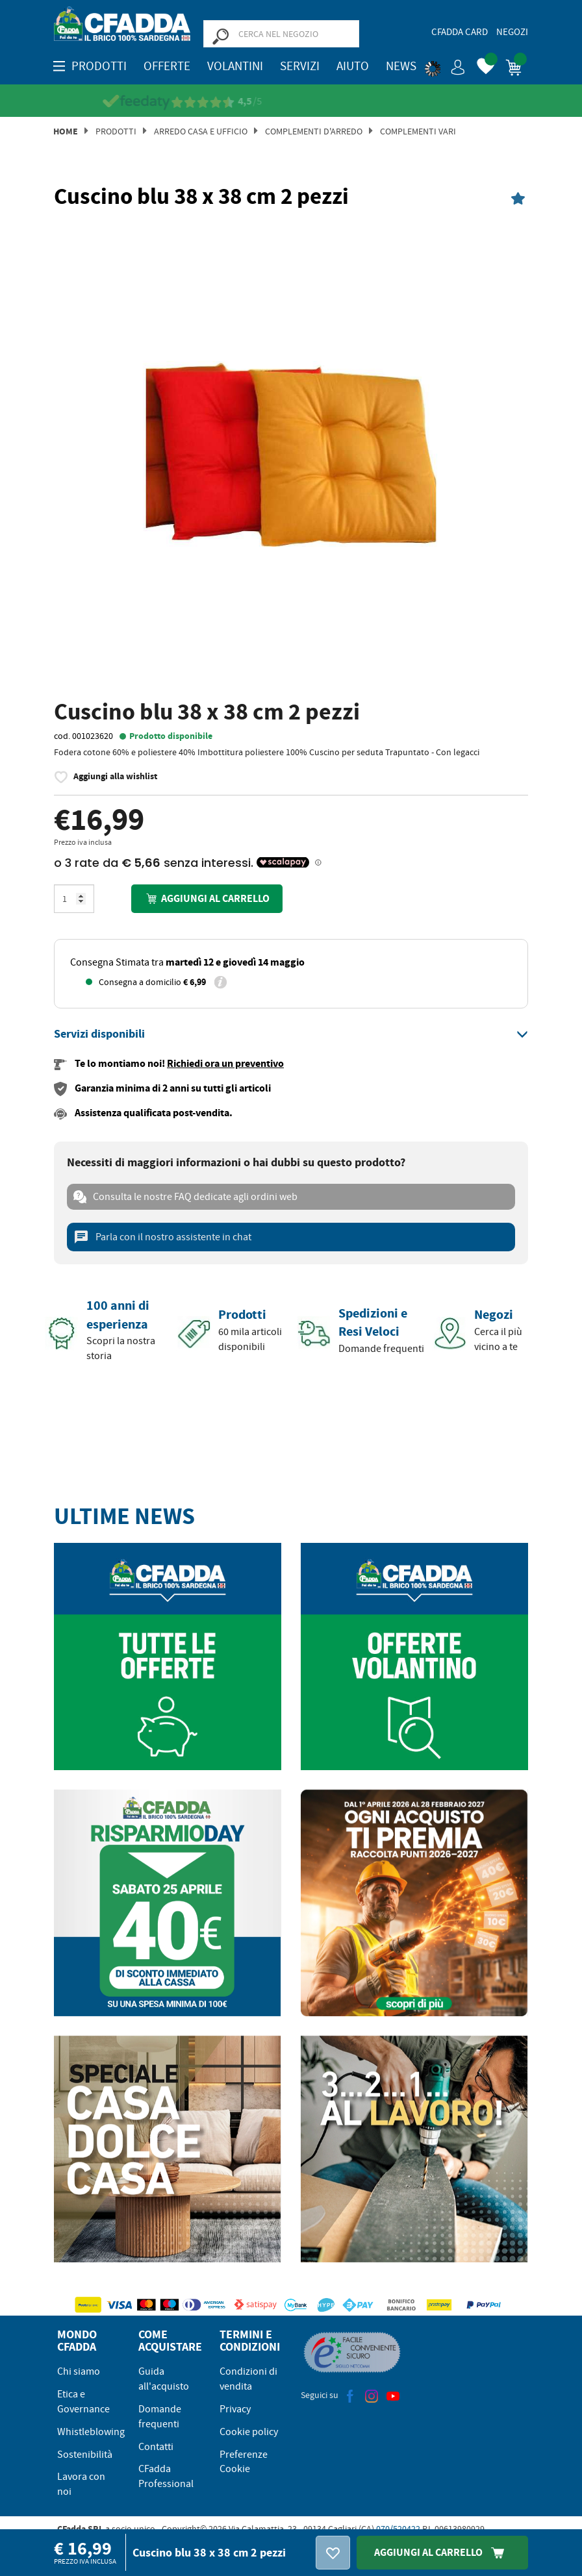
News (401, 66)
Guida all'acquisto (163, 2379)
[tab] (291, 1034)
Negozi (512, 31)
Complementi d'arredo (313, 131)
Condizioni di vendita (248, 2379)
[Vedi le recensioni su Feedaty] (291, 101)
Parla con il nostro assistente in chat (162, 1237)
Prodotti (115, 131)
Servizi (300, 66)
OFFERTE (167, 66)
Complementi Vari (418, 131)
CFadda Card (459, 31)
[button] (445, 65)
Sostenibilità (84, 2454)
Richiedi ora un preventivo (225, 1063)
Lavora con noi (81, 2484)
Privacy (235, 2409)
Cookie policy (249, 2431)
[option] (291, 455)
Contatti (155, 2446)
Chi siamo (78, 2371)
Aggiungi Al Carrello (442, 2552)
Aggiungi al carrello (206, 898)
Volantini (235, 66)
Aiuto (352, 66)
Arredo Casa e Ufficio (200, 131)
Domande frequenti (159, 2417)
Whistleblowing (91, 2431)
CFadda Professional (166, 2476)
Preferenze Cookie (244, 2462)
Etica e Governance (83, 2402)
